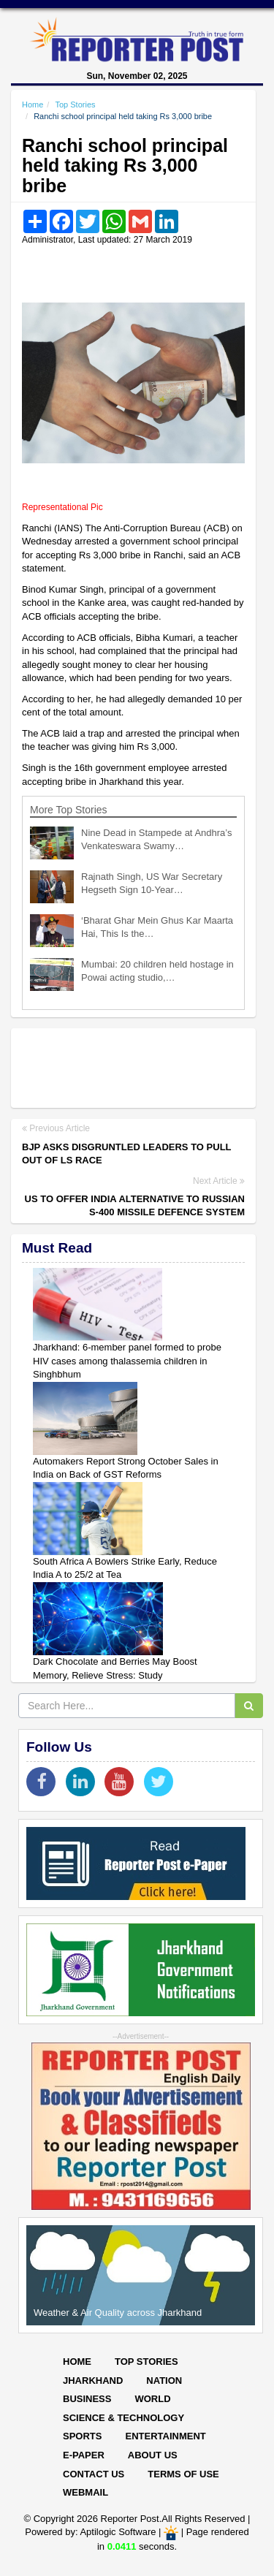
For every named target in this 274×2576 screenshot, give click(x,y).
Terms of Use (183, 2474)
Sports (82, 2436)
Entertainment (165, 2436)
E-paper (83, 2455)
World (152, 2398)
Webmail (85, 2492)
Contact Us (93, 2474)
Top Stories (75, 104)
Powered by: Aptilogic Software (90, 2532)
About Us (153, 2455)
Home (32, 104)
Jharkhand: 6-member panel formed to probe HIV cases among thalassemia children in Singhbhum (127, 1361)
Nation (164, 2380)
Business (87, 2398)
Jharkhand (93, 2380)
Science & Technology (123, 2417)
